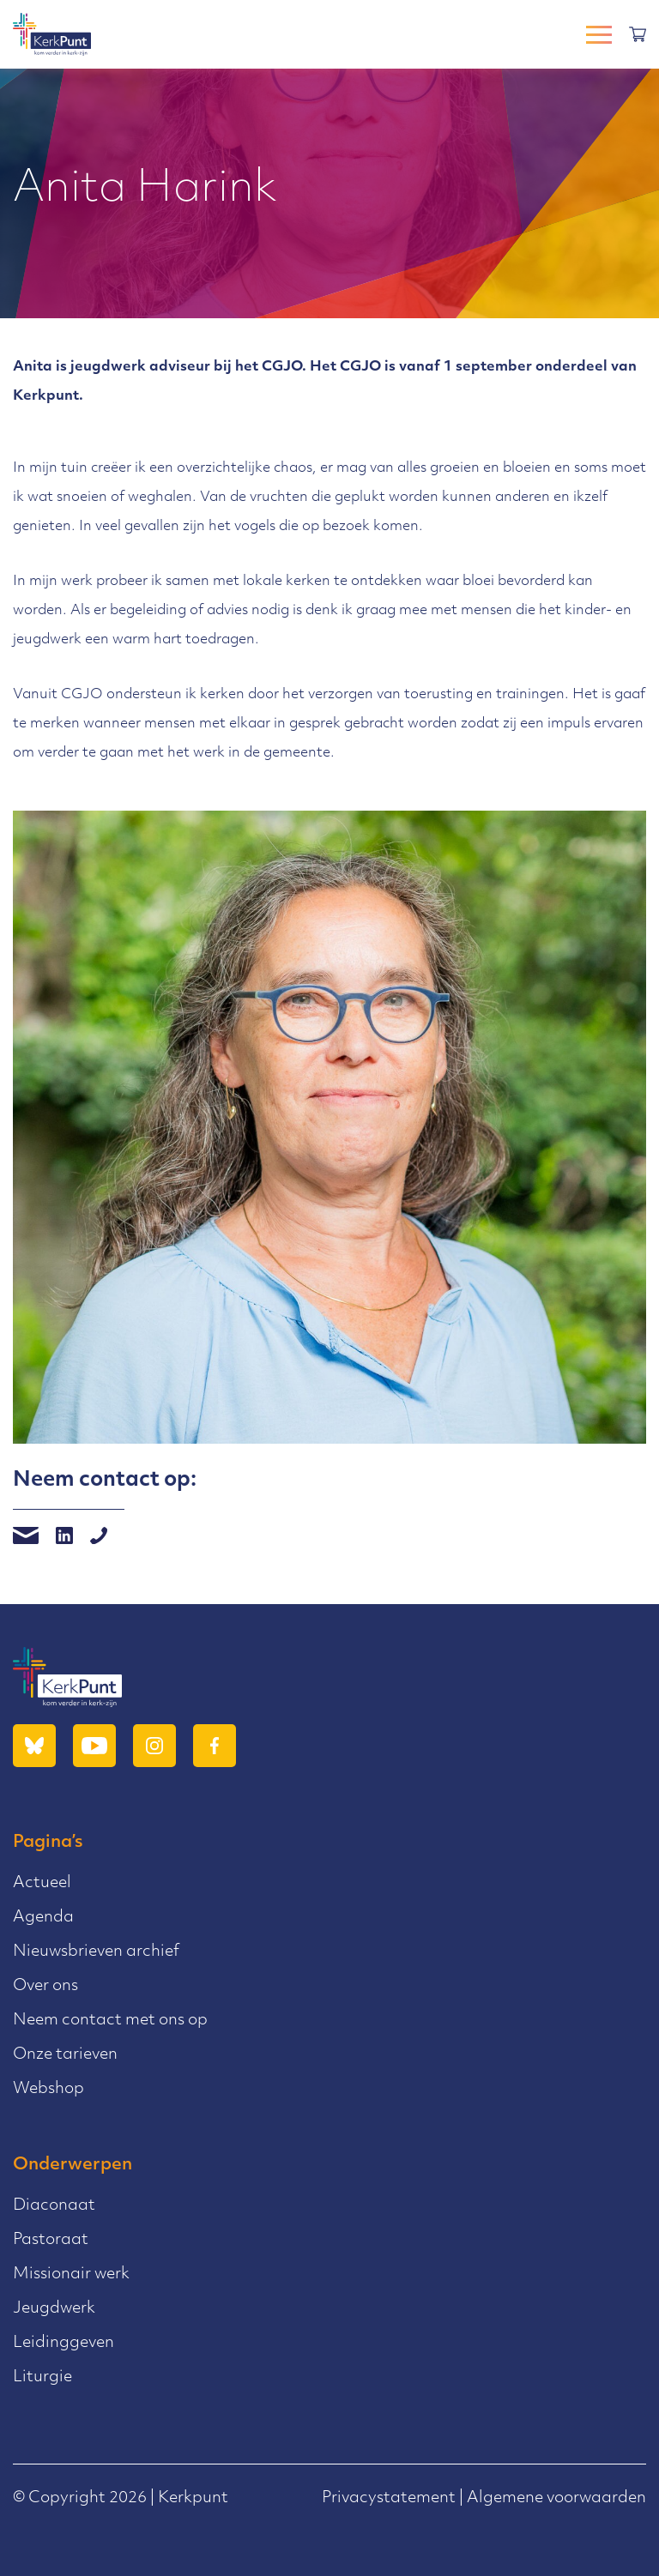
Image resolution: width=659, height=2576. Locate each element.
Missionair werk (71, 2274)
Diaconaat (54, 2206)
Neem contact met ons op (110, 2020)
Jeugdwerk (54, 2309)
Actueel (42, 1883)
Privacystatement (389, 2498)
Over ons (45, 1986)
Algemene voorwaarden (556, 2498)
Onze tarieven (65, 2055)
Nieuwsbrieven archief (96, 1952)
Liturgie (42, 2377)
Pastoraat (50, 2240)
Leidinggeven (63, 2343)
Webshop (48, 2089)
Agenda (43, 1917)
